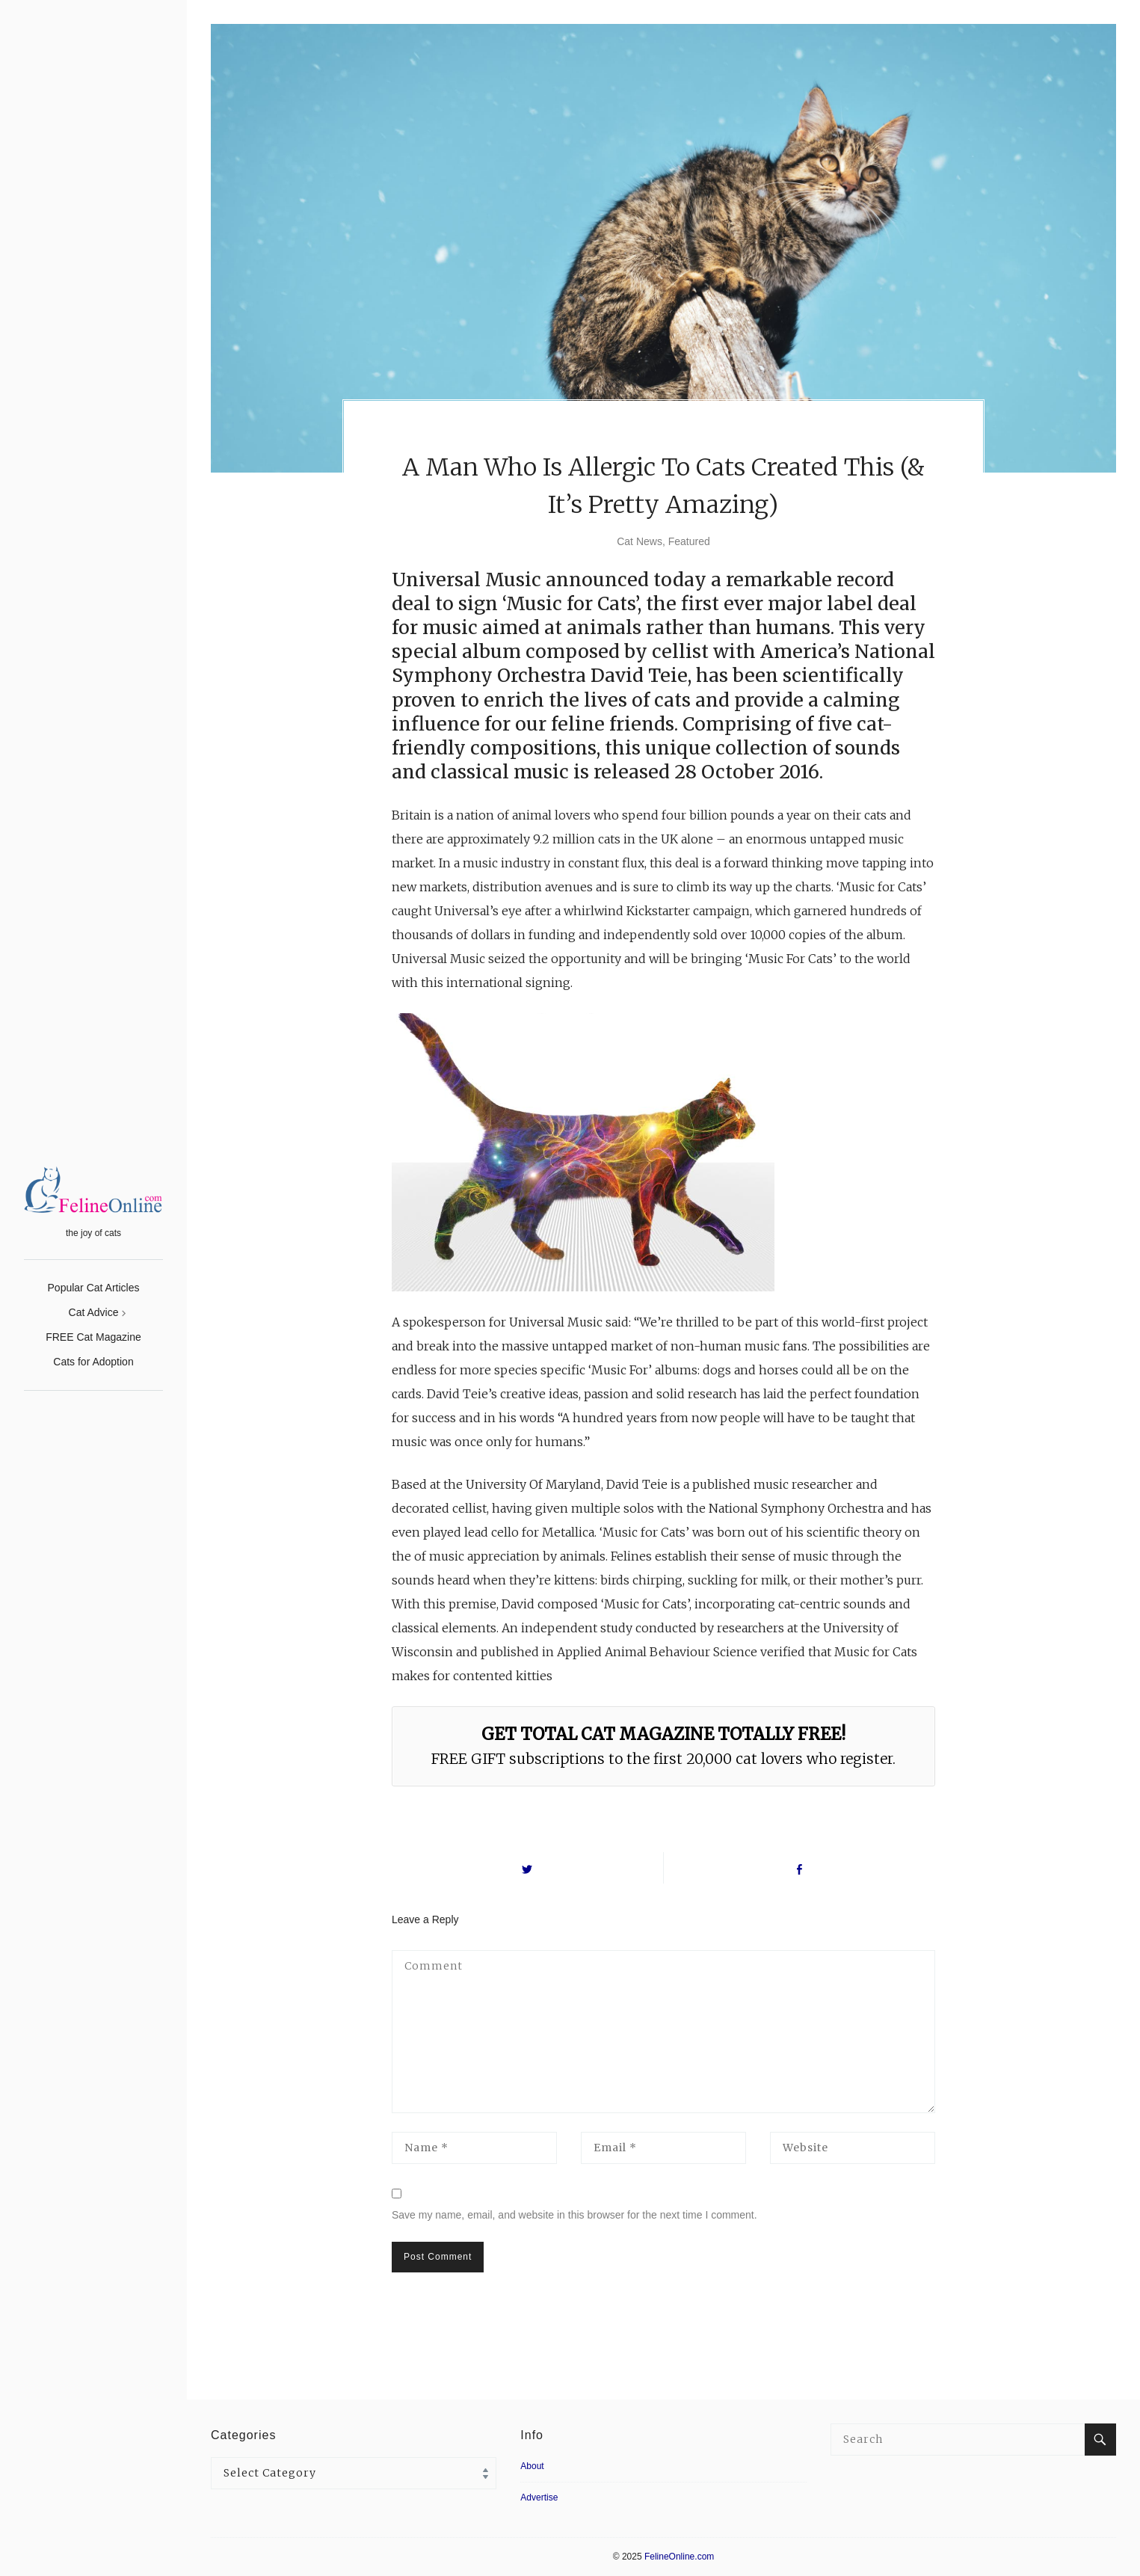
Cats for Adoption (93, 1362)
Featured (689, 541)
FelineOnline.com (679, 2556)
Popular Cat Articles (94, 1288)
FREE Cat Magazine (93, 1337)
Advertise (539, 2497)
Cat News (639, 541)
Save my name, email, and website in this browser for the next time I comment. (574, 2215)
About (531, 2466)
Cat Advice (94, 1312)
